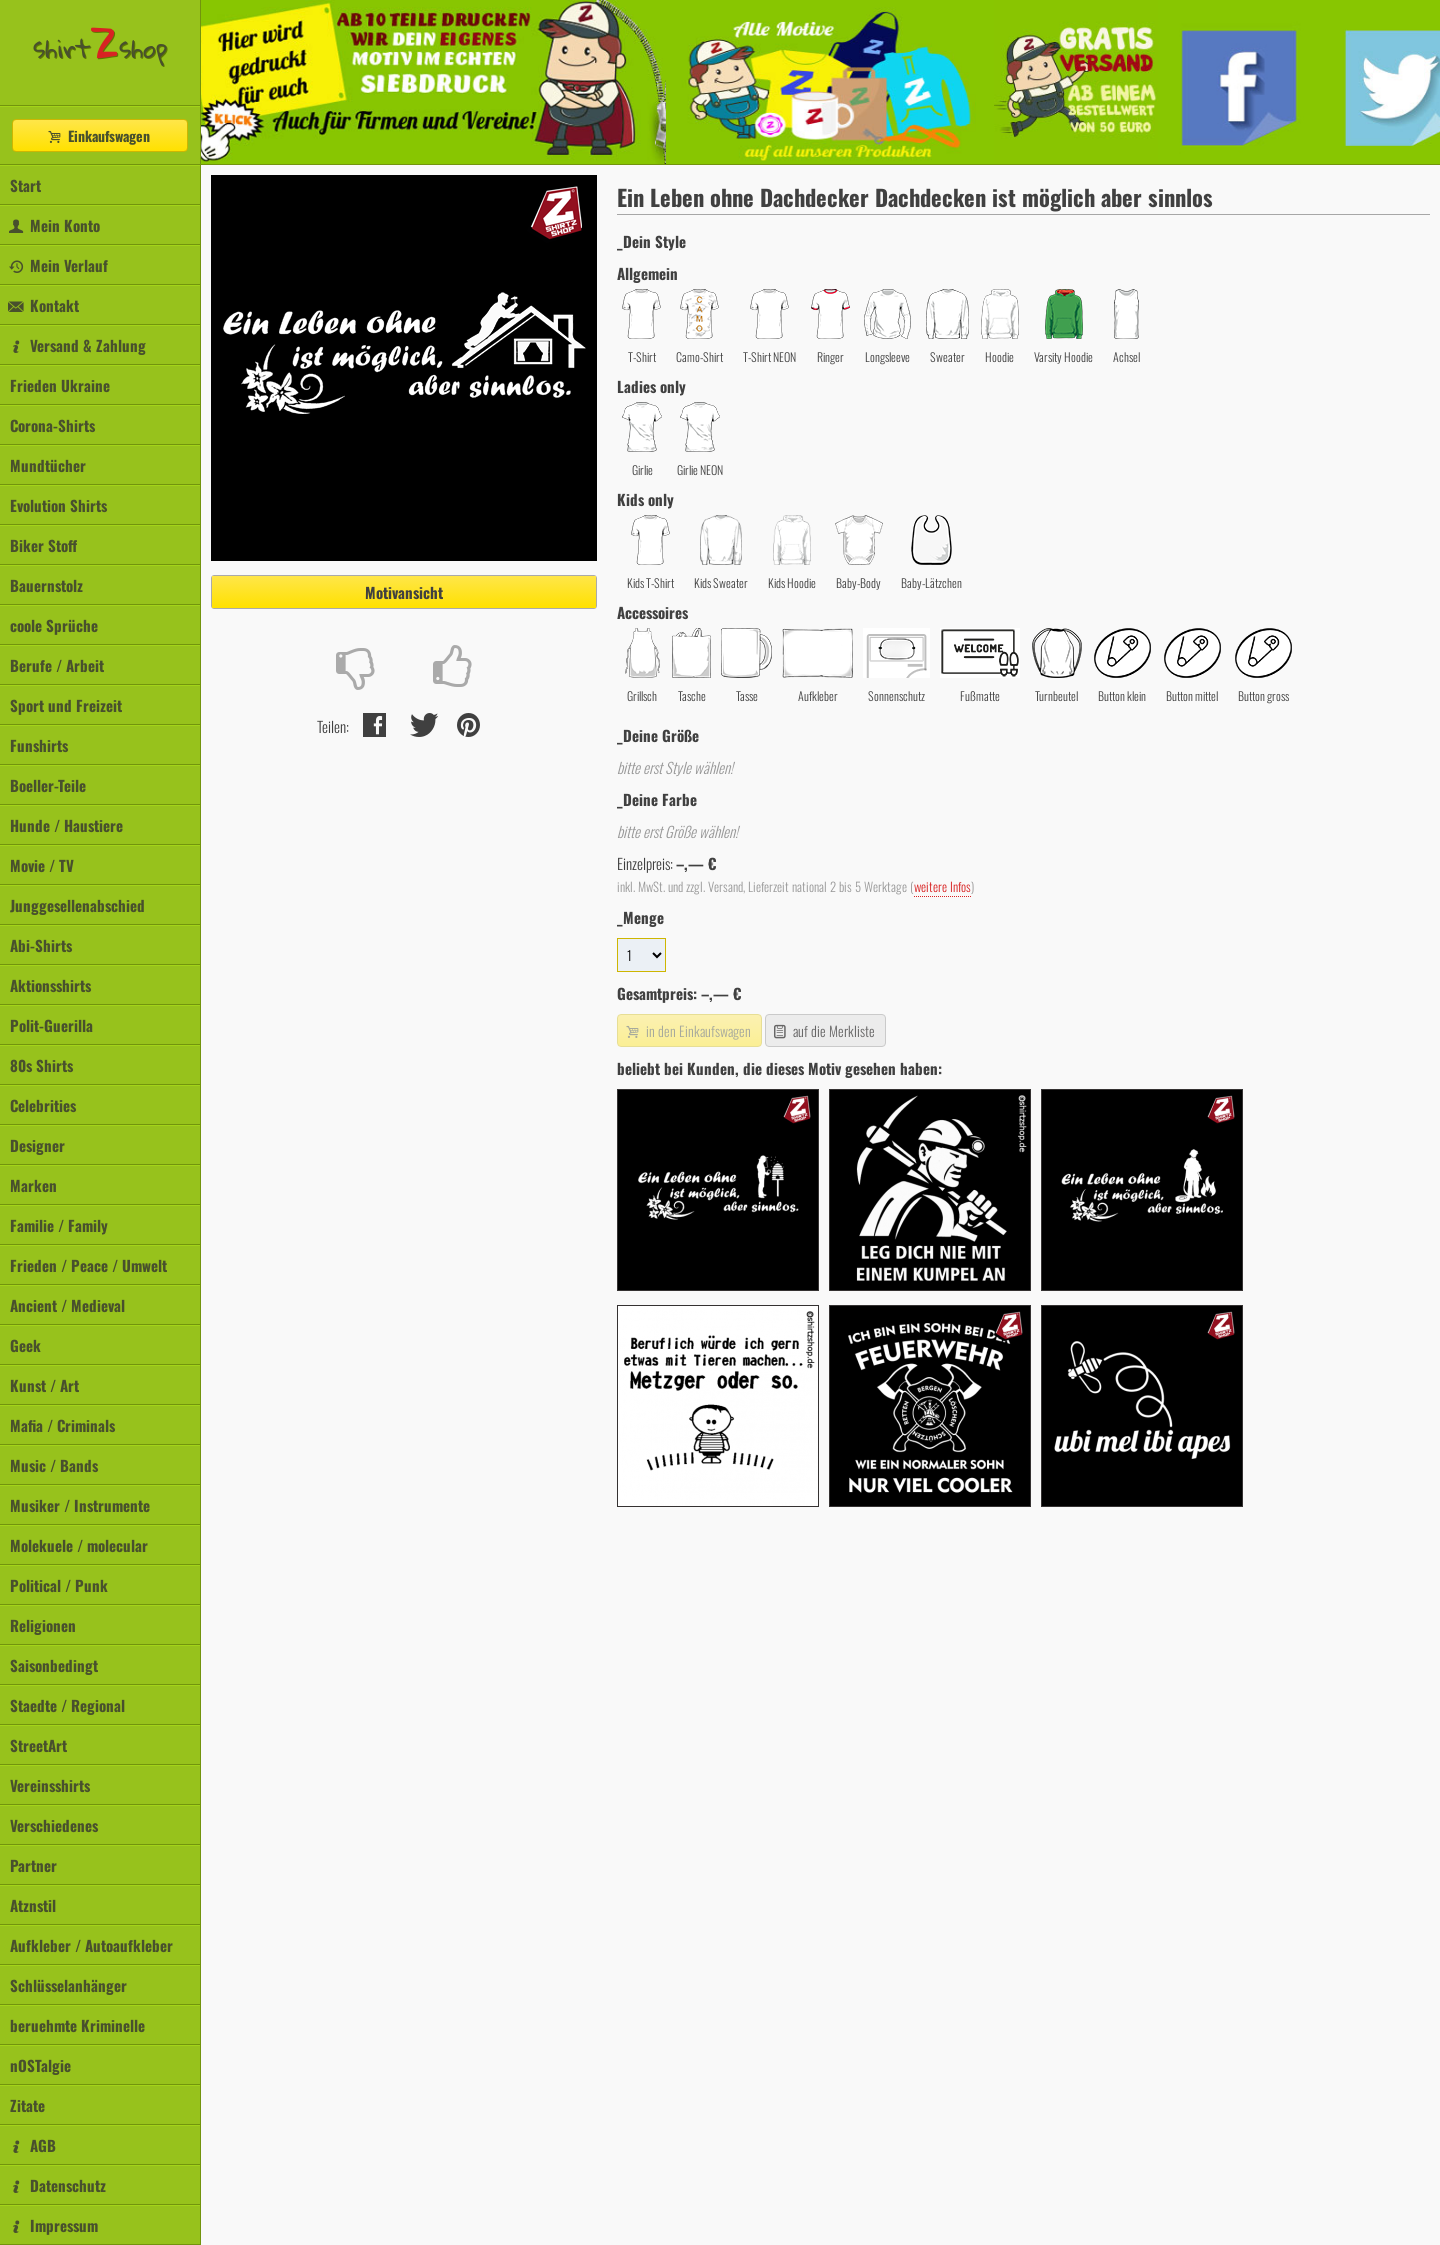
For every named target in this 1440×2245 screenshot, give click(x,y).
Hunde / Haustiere (66, 825)
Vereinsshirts (50, 1785)
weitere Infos (942, 886)
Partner (33, 1865)
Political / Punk (59, 1585)
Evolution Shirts (58, 505)
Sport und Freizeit (66, 705)
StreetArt (38, 1745)
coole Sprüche (54, 625)
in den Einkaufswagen (687, 1030)
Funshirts (39, 745)
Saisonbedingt (54, 1665)
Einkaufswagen (98, 135)
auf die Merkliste (823, 1030)
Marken (33, 1185)
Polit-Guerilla (51, 1025)
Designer (37, 1145)
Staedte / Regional (67, 1705)
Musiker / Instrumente (80, 1505)
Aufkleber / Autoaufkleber (91, 1945)
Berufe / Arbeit (57, 665)
